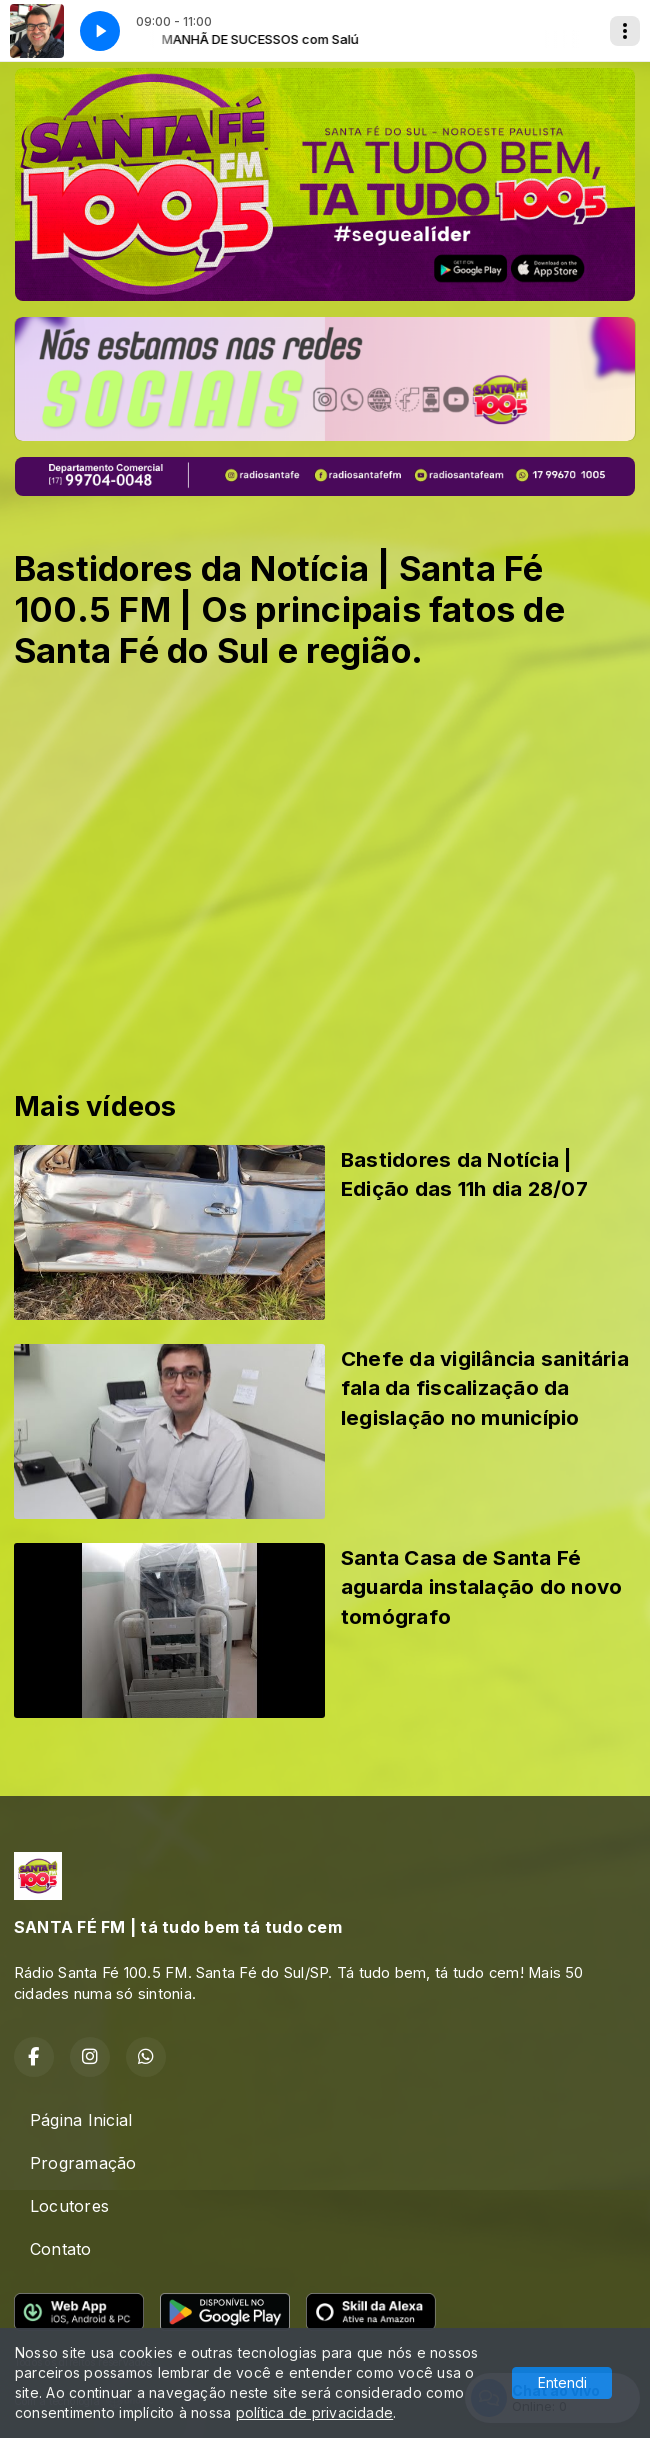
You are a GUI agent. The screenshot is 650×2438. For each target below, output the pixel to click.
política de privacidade (315, 2412)
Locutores (69, 2206)
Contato (61, 2249)
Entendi (562, 2382)
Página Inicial (81, 2120)
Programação (83, 2163)
